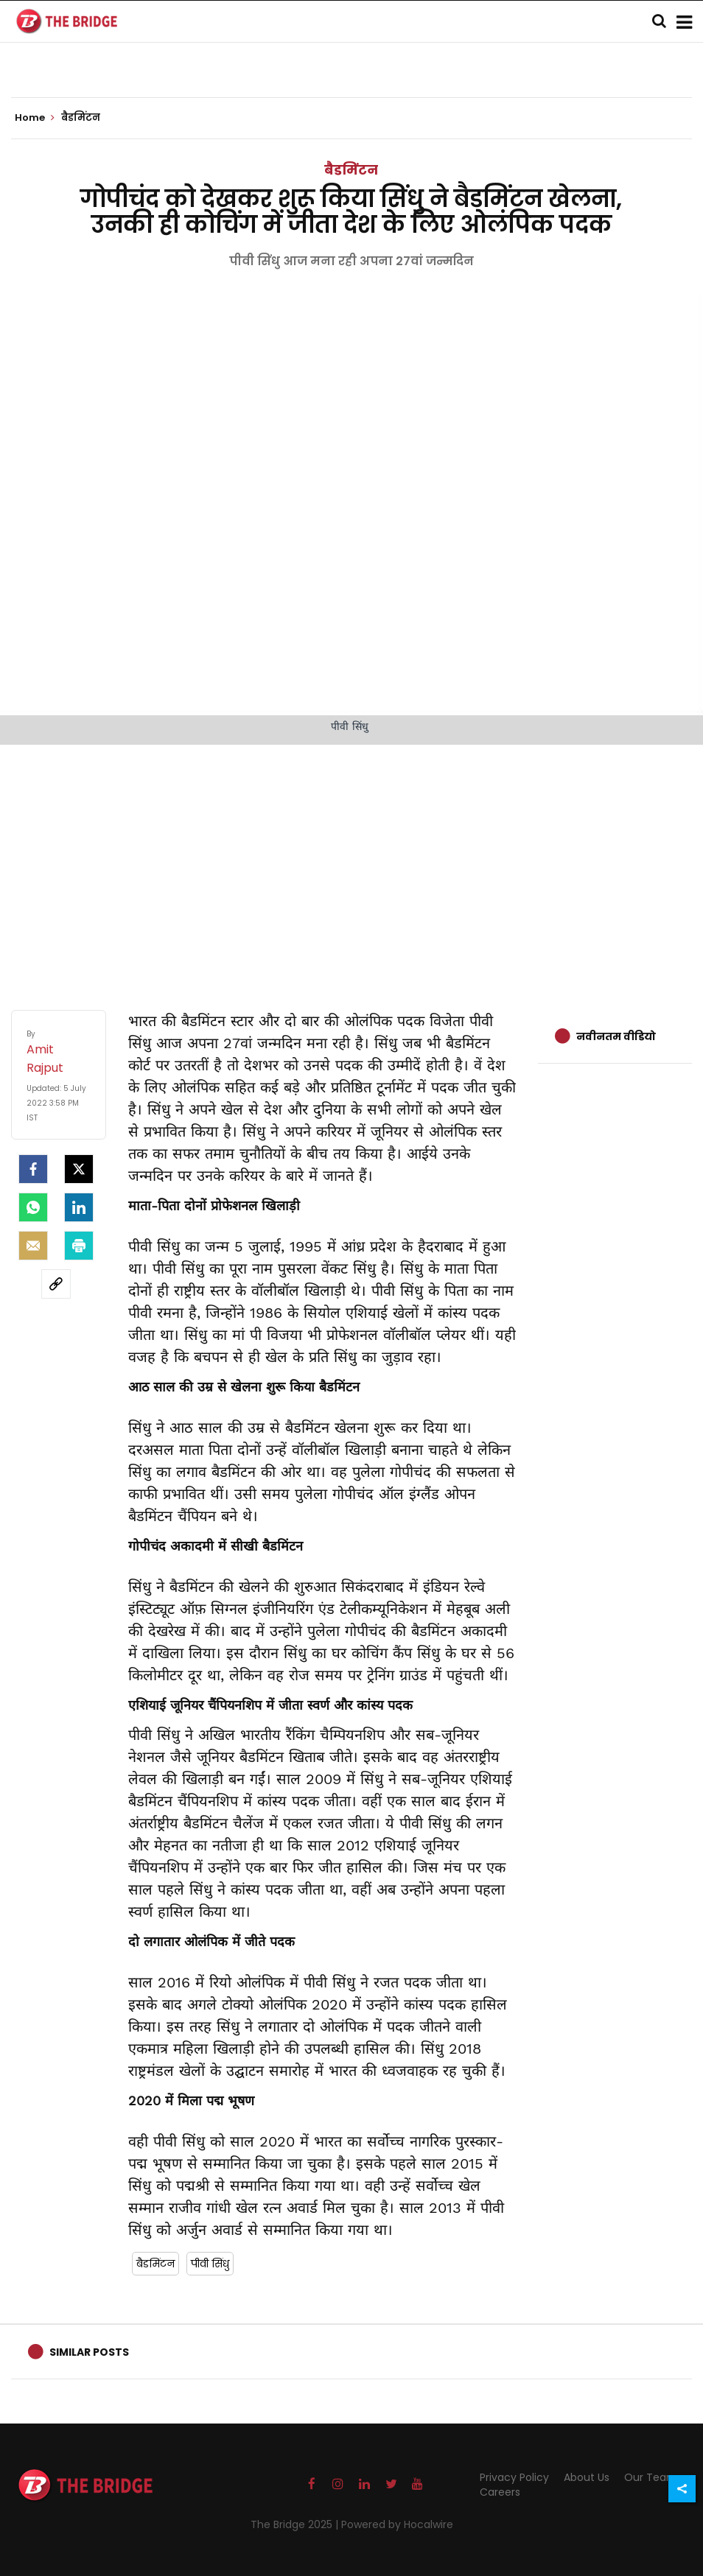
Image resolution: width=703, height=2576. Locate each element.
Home (35, 117)
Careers (500, 2492)
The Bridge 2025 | (296, 2524)
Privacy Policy (514, 2477)
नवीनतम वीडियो (616, 1036)
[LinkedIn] (79, 1207)
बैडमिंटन (351, 170)
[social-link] (56, 1284)
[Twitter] (79, 1169)
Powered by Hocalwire (397, 2524)
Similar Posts (89, 2352)
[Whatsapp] (33, 1207)
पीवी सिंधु (210, 2263)
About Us (586, 2477)
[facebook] (33, 1169)
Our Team (650, 2477)
